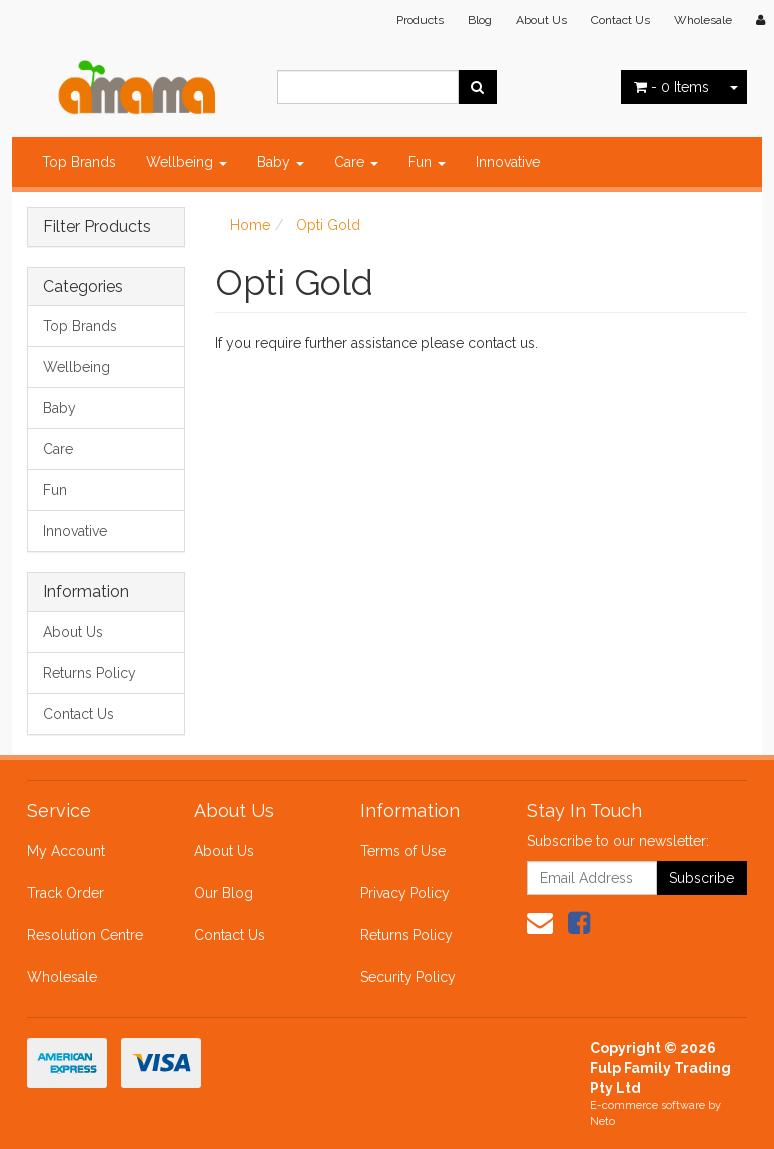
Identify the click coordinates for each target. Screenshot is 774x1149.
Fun (427, 162)
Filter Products (97, 227)
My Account (66, 851)
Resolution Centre (85, 935)
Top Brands (79, 162)
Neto (602, 1121)
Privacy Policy (405, 893)
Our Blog (223, 893)
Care (356, 162)
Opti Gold (328, 225)
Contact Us (620, 20)
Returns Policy (89, 673)
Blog (480, 20)
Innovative (508, 162)
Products (420, 20)
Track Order (65, 893)
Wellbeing (186, 162)
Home (250, 225)
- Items (671, 87)
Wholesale (703, 20)
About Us (541, 20)
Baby (280, 162)
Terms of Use (403, 851)
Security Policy (408, 977)
